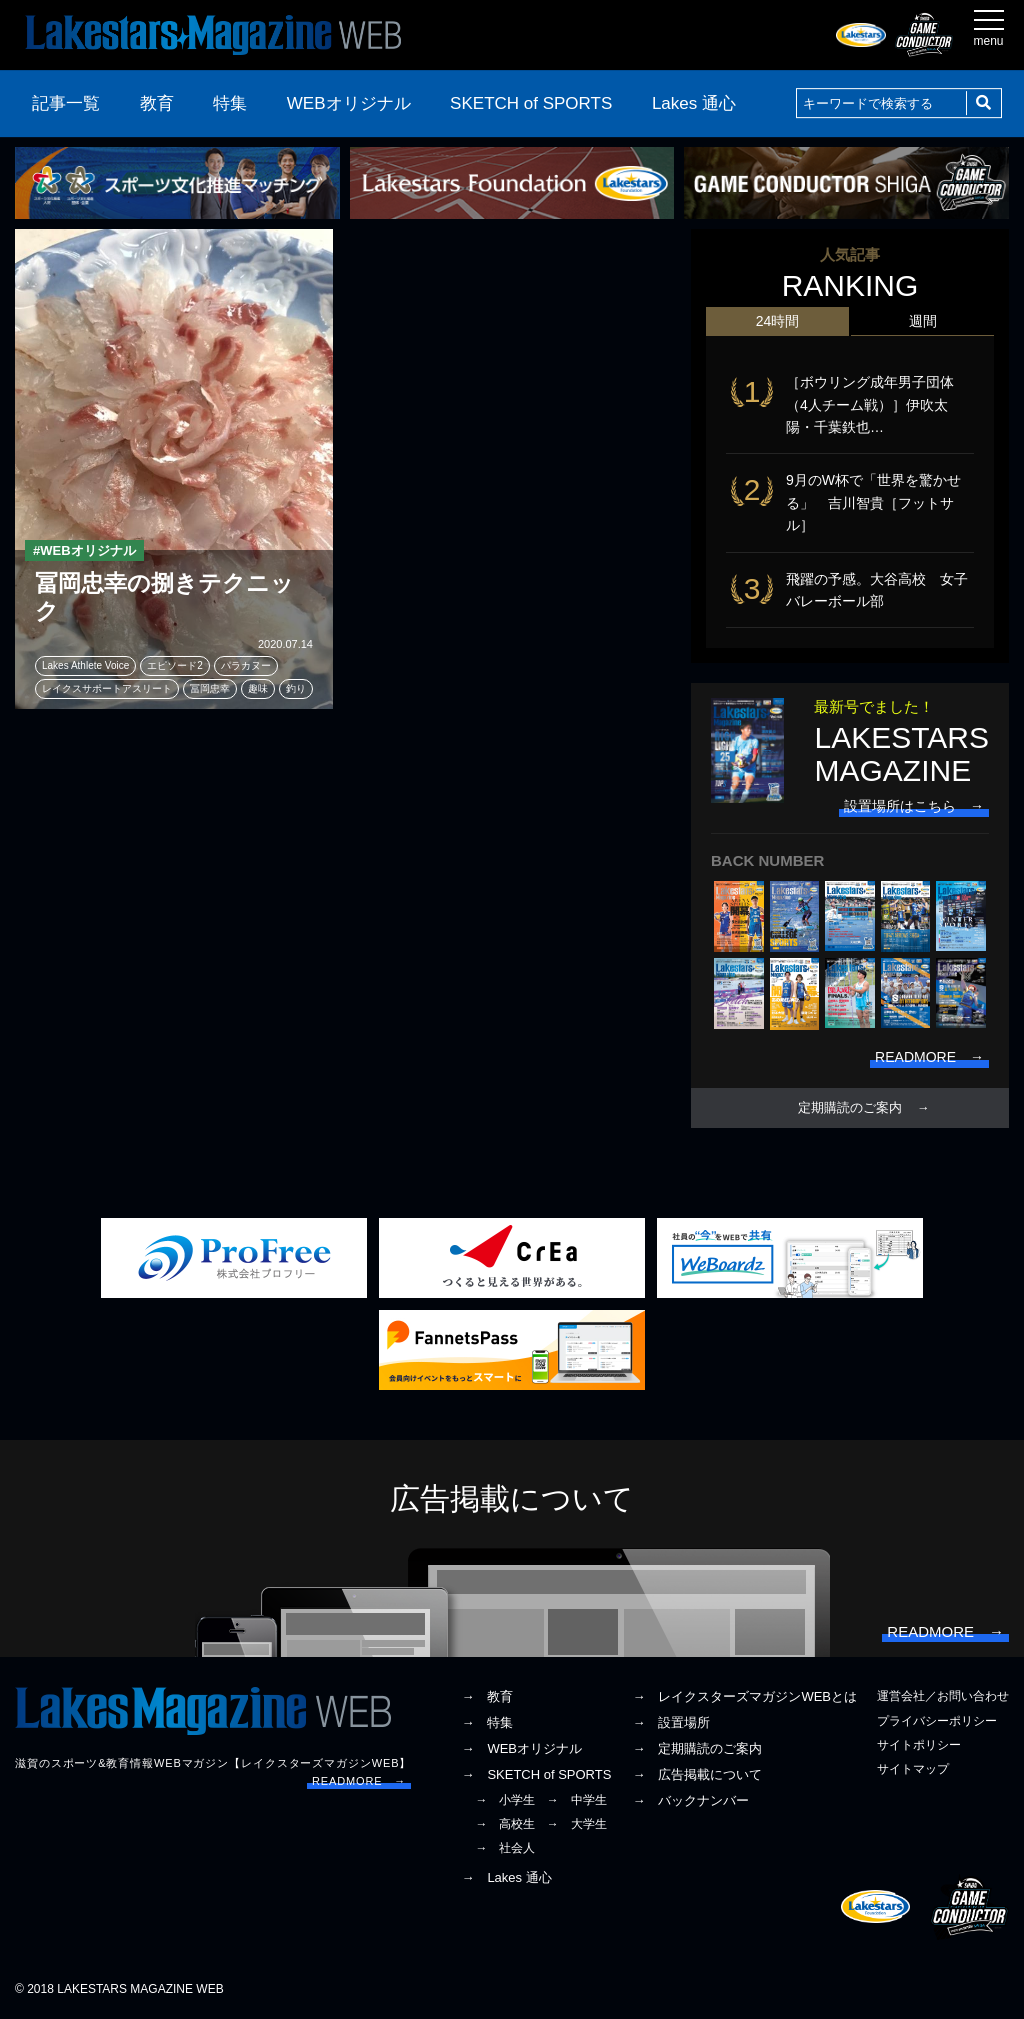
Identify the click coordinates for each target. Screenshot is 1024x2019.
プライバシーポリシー (937, 1721)
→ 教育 (487, 1696)
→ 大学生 (577, 1824)
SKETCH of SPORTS (531, 103)
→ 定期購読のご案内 (697, 1748)
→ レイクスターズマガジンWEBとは (744, 1696)
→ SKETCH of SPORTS (536, 1774)
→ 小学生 (505, 1800)
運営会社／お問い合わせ (943, 1696)
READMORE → (359, 1781)
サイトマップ (913, 1769)
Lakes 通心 (694, 103)
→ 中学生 (577, 1800)
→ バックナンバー (690, 1800)
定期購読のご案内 (850, 1108)
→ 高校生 (505, 1824)
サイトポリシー (919, 1745)
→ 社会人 (505, 1848)
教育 (157, 103)
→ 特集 (487, 1722)
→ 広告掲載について (697, 1774)
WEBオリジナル (349, 103)
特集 (230, 103)
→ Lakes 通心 (506, 1877)
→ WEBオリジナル (521, 1748)
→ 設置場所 (671, 1722)
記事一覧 (66, 103)
